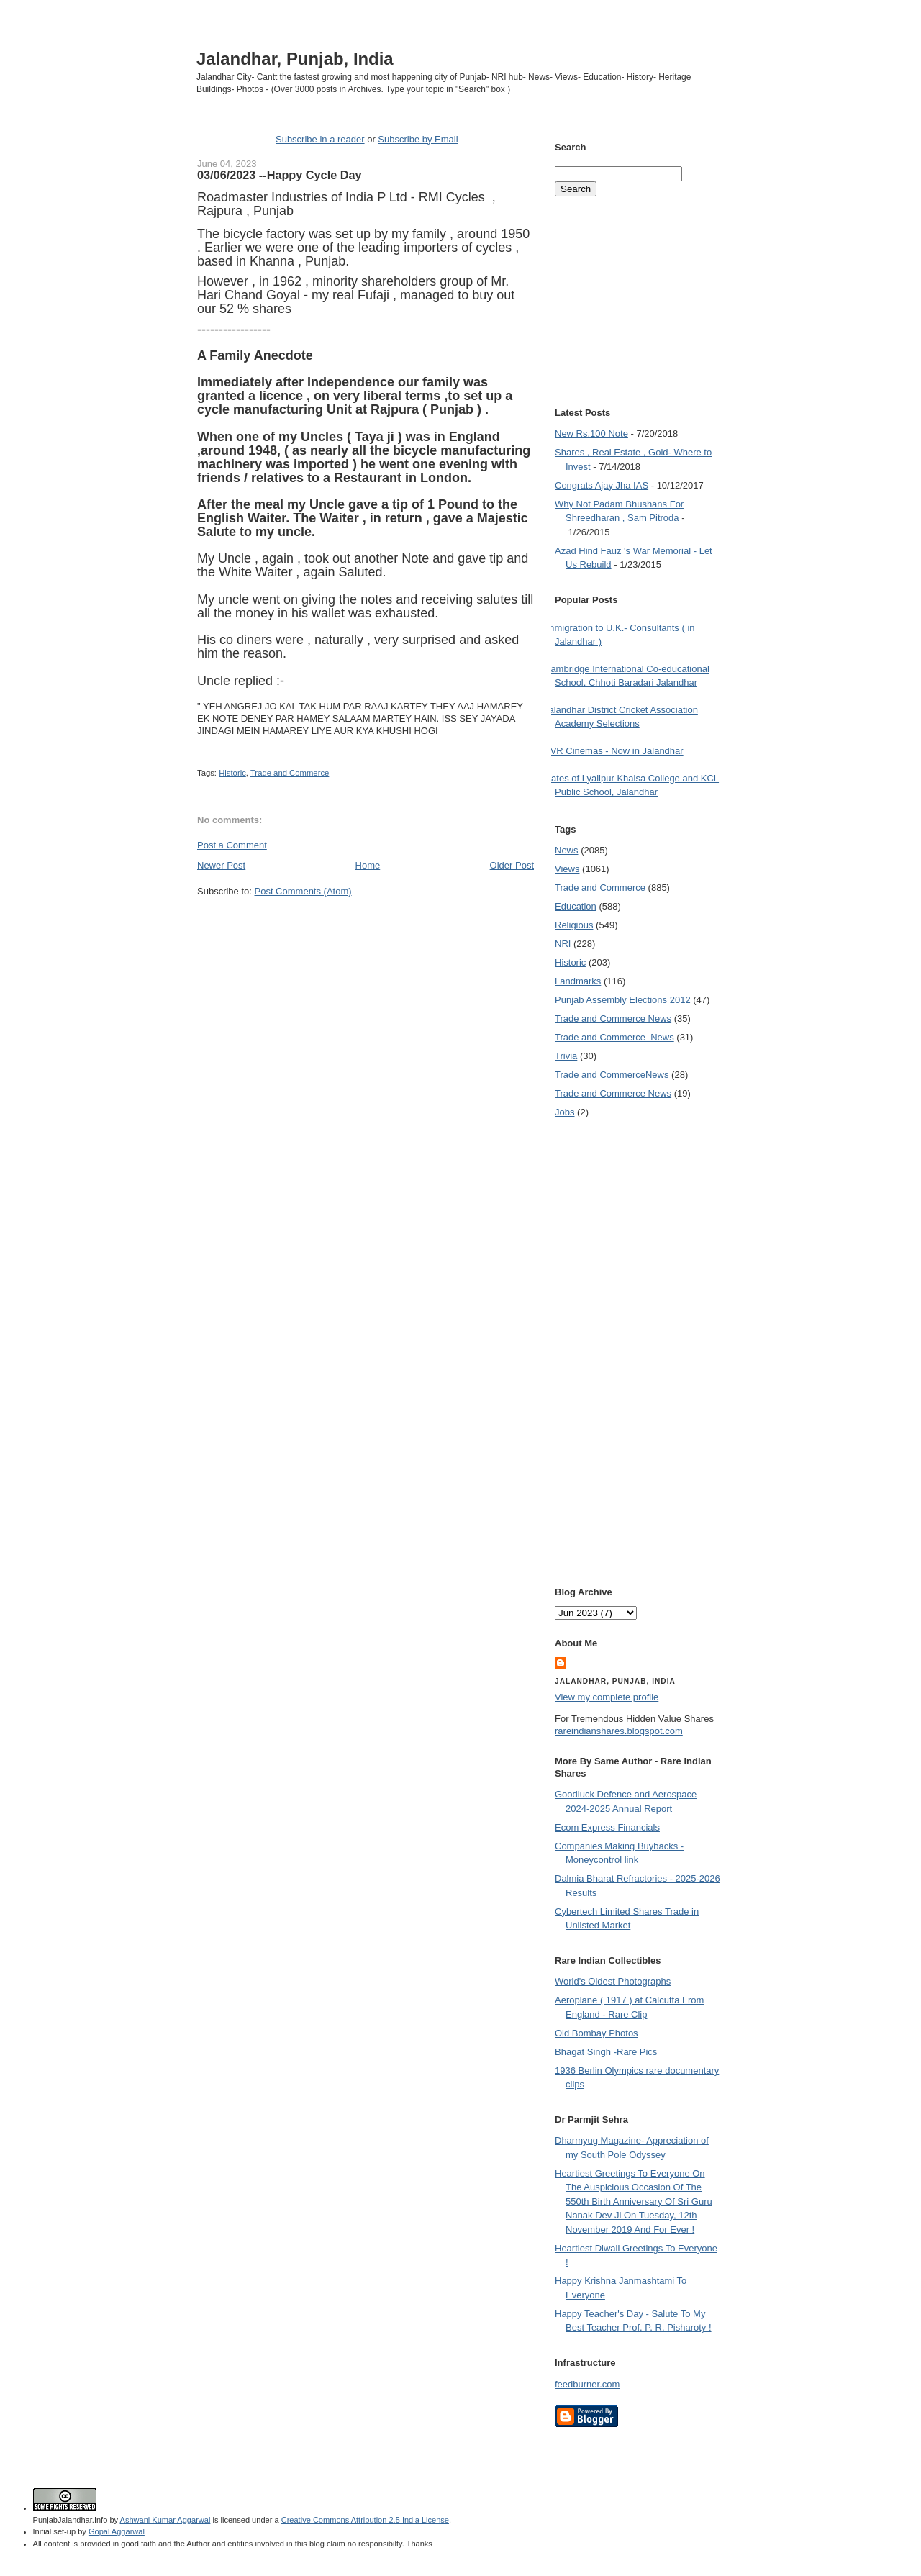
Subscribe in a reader (320, 139)
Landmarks (578, 981)
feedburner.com (587, 2384)
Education (575, 906)
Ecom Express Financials (607, 1827)
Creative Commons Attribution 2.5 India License (365, 2520)
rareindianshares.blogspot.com (619, 1730)
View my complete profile (606, 1697)
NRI (563, 943)
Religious (574, 925)
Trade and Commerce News (613, 1018)
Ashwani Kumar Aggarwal (165, 2520)
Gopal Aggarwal (117, 2531)
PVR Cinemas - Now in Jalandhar (614, 750)
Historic (232, 772)
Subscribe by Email (418, 139)
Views (567, 868)
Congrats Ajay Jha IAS (601, 485)
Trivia (566, 1056)
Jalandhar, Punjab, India (295, 58)
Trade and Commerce (289, 772)
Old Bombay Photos (596, 2033)
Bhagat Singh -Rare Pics (606, 2051)
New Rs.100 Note (591, 433)
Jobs (564, 1112)
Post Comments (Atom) (303, 891)
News (567, 850)
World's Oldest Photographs (613, 1981)
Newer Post (221, 865)
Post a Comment (232, 845)
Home (368, 865)
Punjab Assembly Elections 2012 (623, 999)
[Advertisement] (365, 924)
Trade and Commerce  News (614, 1037)
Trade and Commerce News (611, 1074)
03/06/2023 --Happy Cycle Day (279, 174)
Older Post (512, 865)
